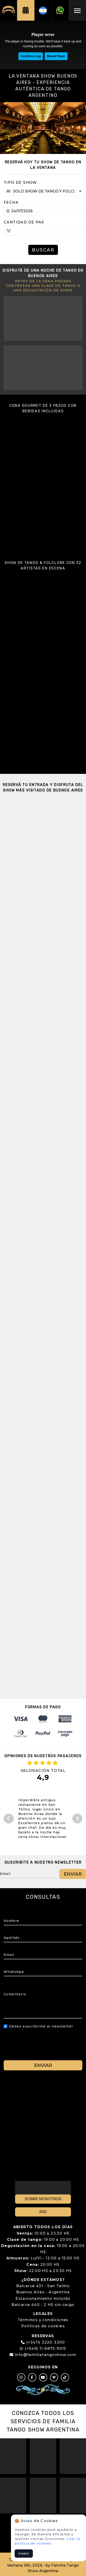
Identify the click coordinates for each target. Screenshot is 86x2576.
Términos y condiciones (43, 2320)
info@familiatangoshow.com (45, 2355)
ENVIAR (43, 2065)
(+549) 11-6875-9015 (43, 2348)
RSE (43, 2212)
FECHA (11, 202)
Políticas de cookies (43, 2326)
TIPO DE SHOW (20, 182)
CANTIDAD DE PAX (24, 222)
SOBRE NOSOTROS (43, 2199)
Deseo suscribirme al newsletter (41, 2026)
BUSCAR (43, 250)
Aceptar (23, 2553)
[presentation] (43, 2048)
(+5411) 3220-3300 (45, 2342)
